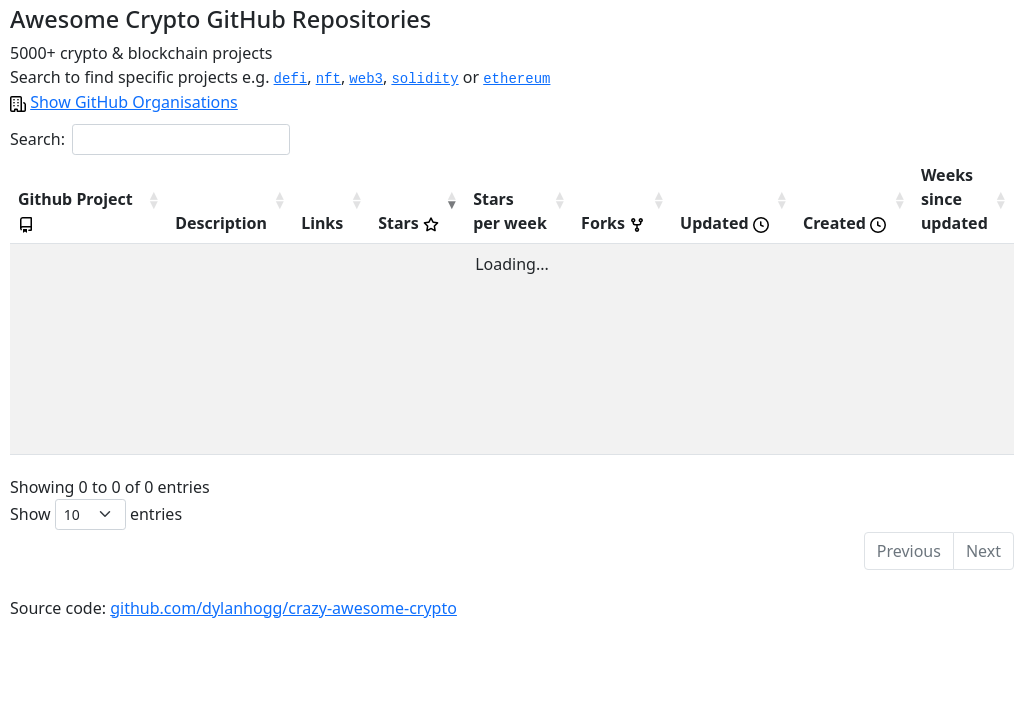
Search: (150, 139)
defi (291, 79)
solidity (424, 79)
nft (328, 79)
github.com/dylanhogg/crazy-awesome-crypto (283, 608)
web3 (366, 79)
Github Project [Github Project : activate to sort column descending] (46, 198)
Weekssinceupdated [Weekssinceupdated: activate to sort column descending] (946, 199)
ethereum (516, 79)
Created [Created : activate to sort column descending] (829, 223)
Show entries (96, 514)
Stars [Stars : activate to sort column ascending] (362, 223)
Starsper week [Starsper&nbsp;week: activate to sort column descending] (471, 211)
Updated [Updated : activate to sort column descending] (700, 223)
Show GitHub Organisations (134, 102)
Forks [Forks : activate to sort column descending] (582, 223)
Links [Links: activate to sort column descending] (271, 223)
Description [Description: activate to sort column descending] (161, 223)
